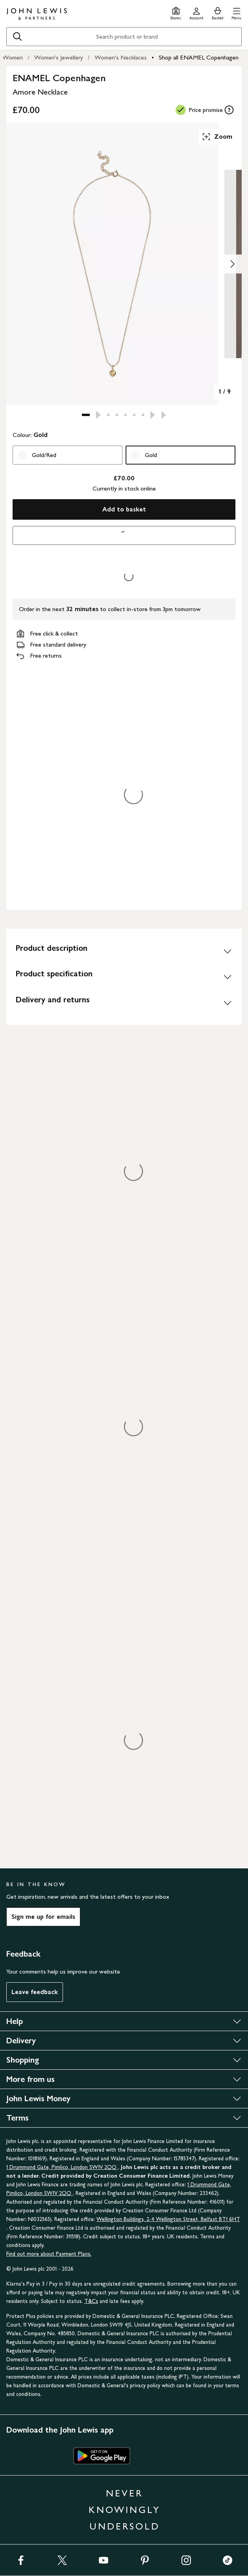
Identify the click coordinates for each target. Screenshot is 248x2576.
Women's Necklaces (120, 57)
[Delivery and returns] (124, 1003)
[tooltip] (229, 110)
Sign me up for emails (43, 1916)
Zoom (217, 136)
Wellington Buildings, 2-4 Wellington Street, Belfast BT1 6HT (168, 2219)
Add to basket (124, 509)
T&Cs (91, 2301)
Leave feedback (34, 1992)
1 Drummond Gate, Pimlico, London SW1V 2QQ (62, 2167)
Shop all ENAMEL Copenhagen (199, 57)
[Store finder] (175, 12)
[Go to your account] (196, 12)
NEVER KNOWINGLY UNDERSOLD (124, 2509)
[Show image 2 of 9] (232, 264)
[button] (236, 12)
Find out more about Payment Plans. (48, 2254)
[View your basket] (218, 12)
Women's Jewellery (58, 57)
